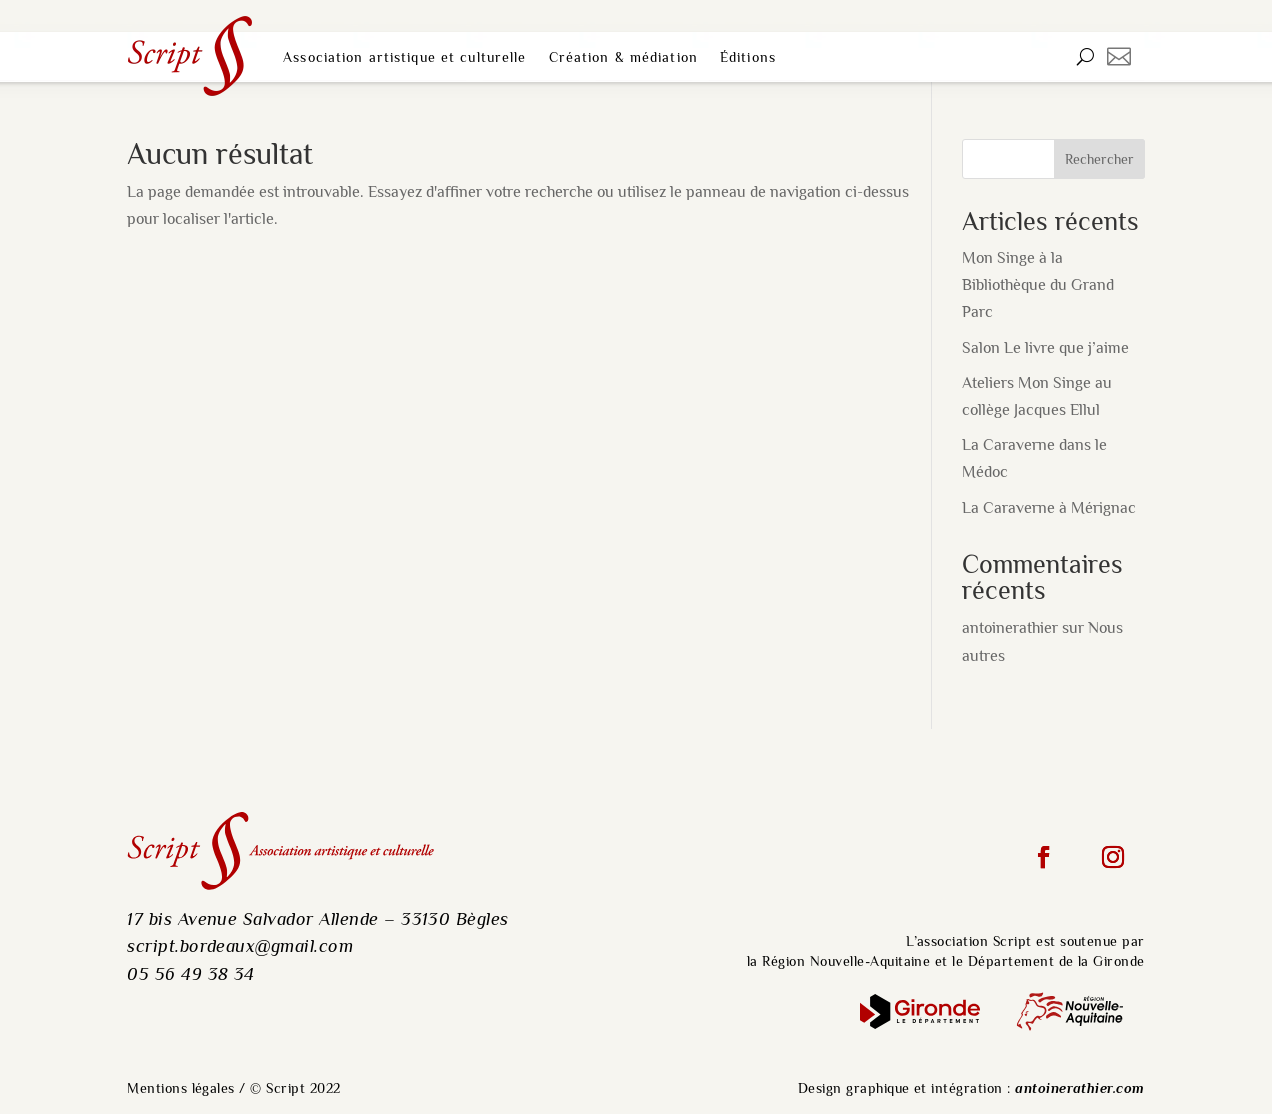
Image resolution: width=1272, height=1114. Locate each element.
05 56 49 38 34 (191, 973)
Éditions (748, 57)
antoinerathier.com (1080, 1088)
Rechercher (1099, 159)
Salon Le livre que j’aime (1045, 348)
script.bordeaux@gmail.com (240, 945)
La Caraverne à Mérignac (1049, 508)
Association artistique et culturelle (404, 57)
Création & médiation (623, 57)
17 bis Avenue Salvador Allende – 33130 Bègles (318, 918)
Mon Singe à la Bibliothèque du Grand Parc (1038, 285)
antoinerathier (1010, 628)
